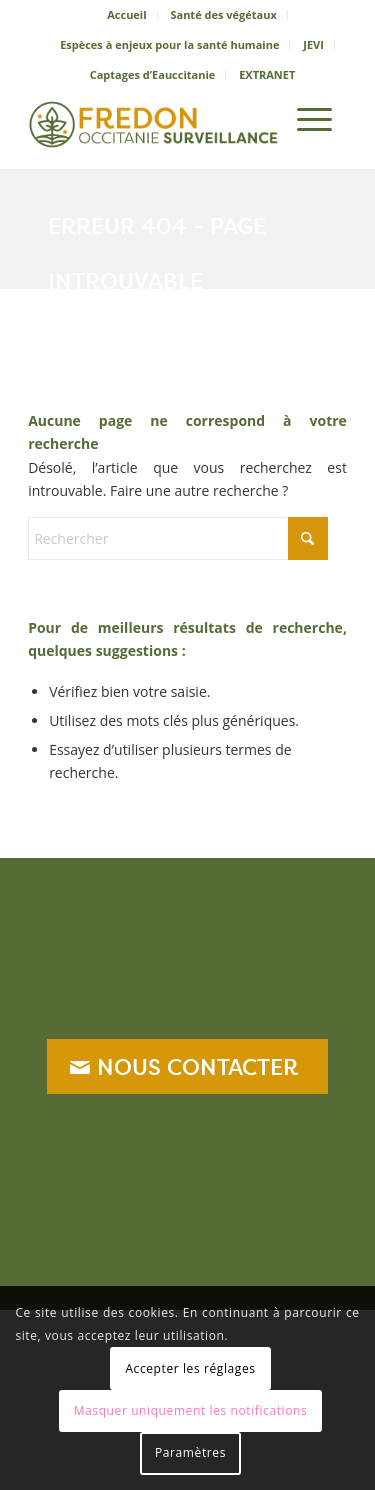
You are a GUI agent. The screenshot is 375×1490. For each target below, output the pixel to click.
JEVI (313, 44)
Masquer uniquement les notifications (191, 1410)
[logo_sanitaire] (155, 119)
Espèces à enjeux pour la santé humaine (169, 44)
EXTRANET (267, 74)
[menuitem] (127, 15)
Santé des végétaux (223, 14)
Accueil (126, 14)
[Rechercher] (257, 119)
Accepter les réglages (190, 1368)
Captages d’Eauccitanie (153, 74)
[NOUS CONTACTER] (187, 1066)
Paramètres (190, 1452)
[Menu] (314, 119)
